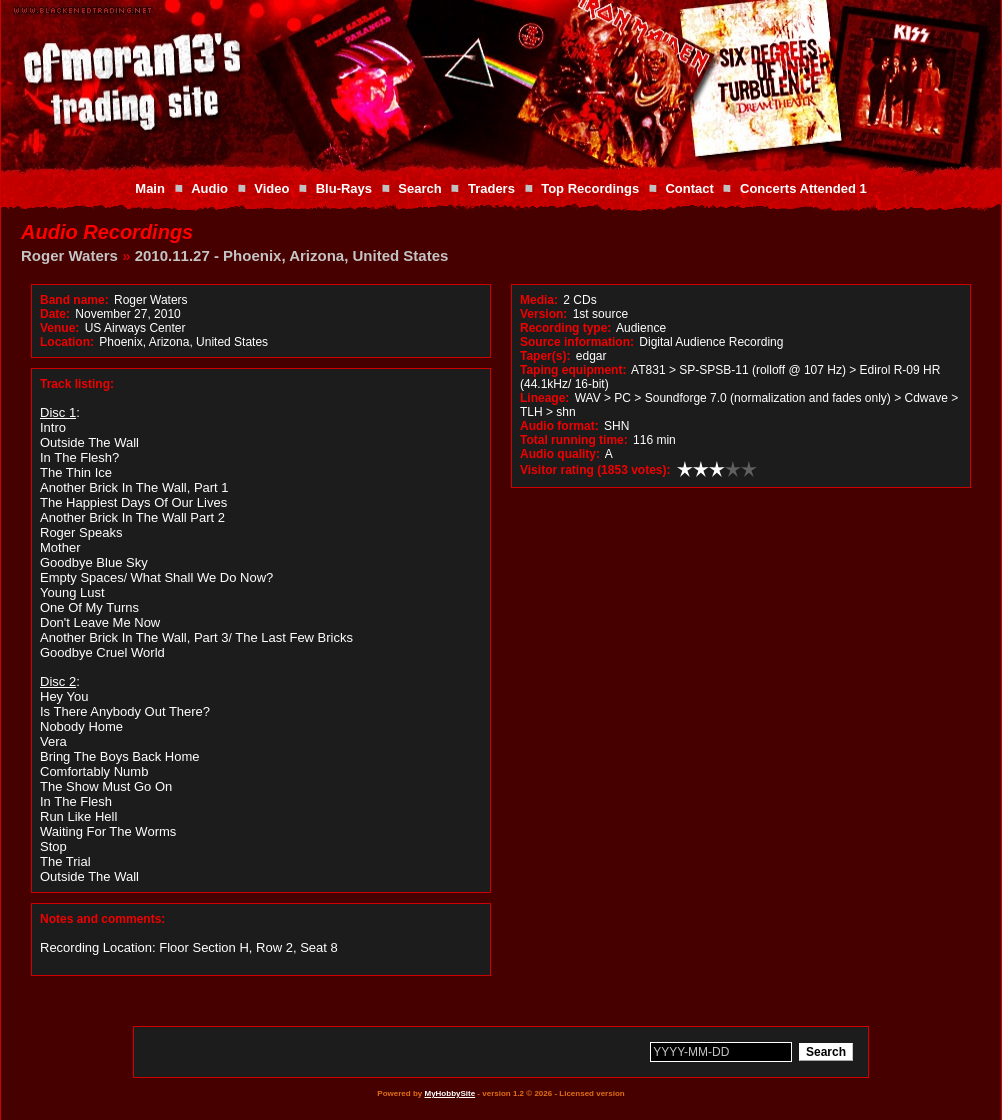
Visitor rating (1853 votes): (595, 470)
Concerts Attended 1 (803, 188)
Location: (67, 342)
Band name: (74, 300)
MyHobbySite (449, 1093)
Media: (539, 300)
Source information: (577, 342)
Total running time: (574, 440)
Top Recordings (590, 188)
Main (150, 188)
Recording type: (565, 328)
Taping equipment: (573, 370)
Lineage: (544, 398)
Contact (689, 188)
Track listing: (77, 384)
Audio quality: (560, 454)
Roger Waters (69, 255)
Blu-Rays (344, 188)
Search (419, 188)
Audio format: (559, 426)
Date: (55, 314)
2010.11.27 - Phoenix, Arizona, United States (292, 255)
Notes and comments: (102, 919)
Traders (491, 188)
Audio (209, 188)
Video (271, 188)
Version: (543, 314)
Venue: (59, 328)
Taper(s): (545, 356)
